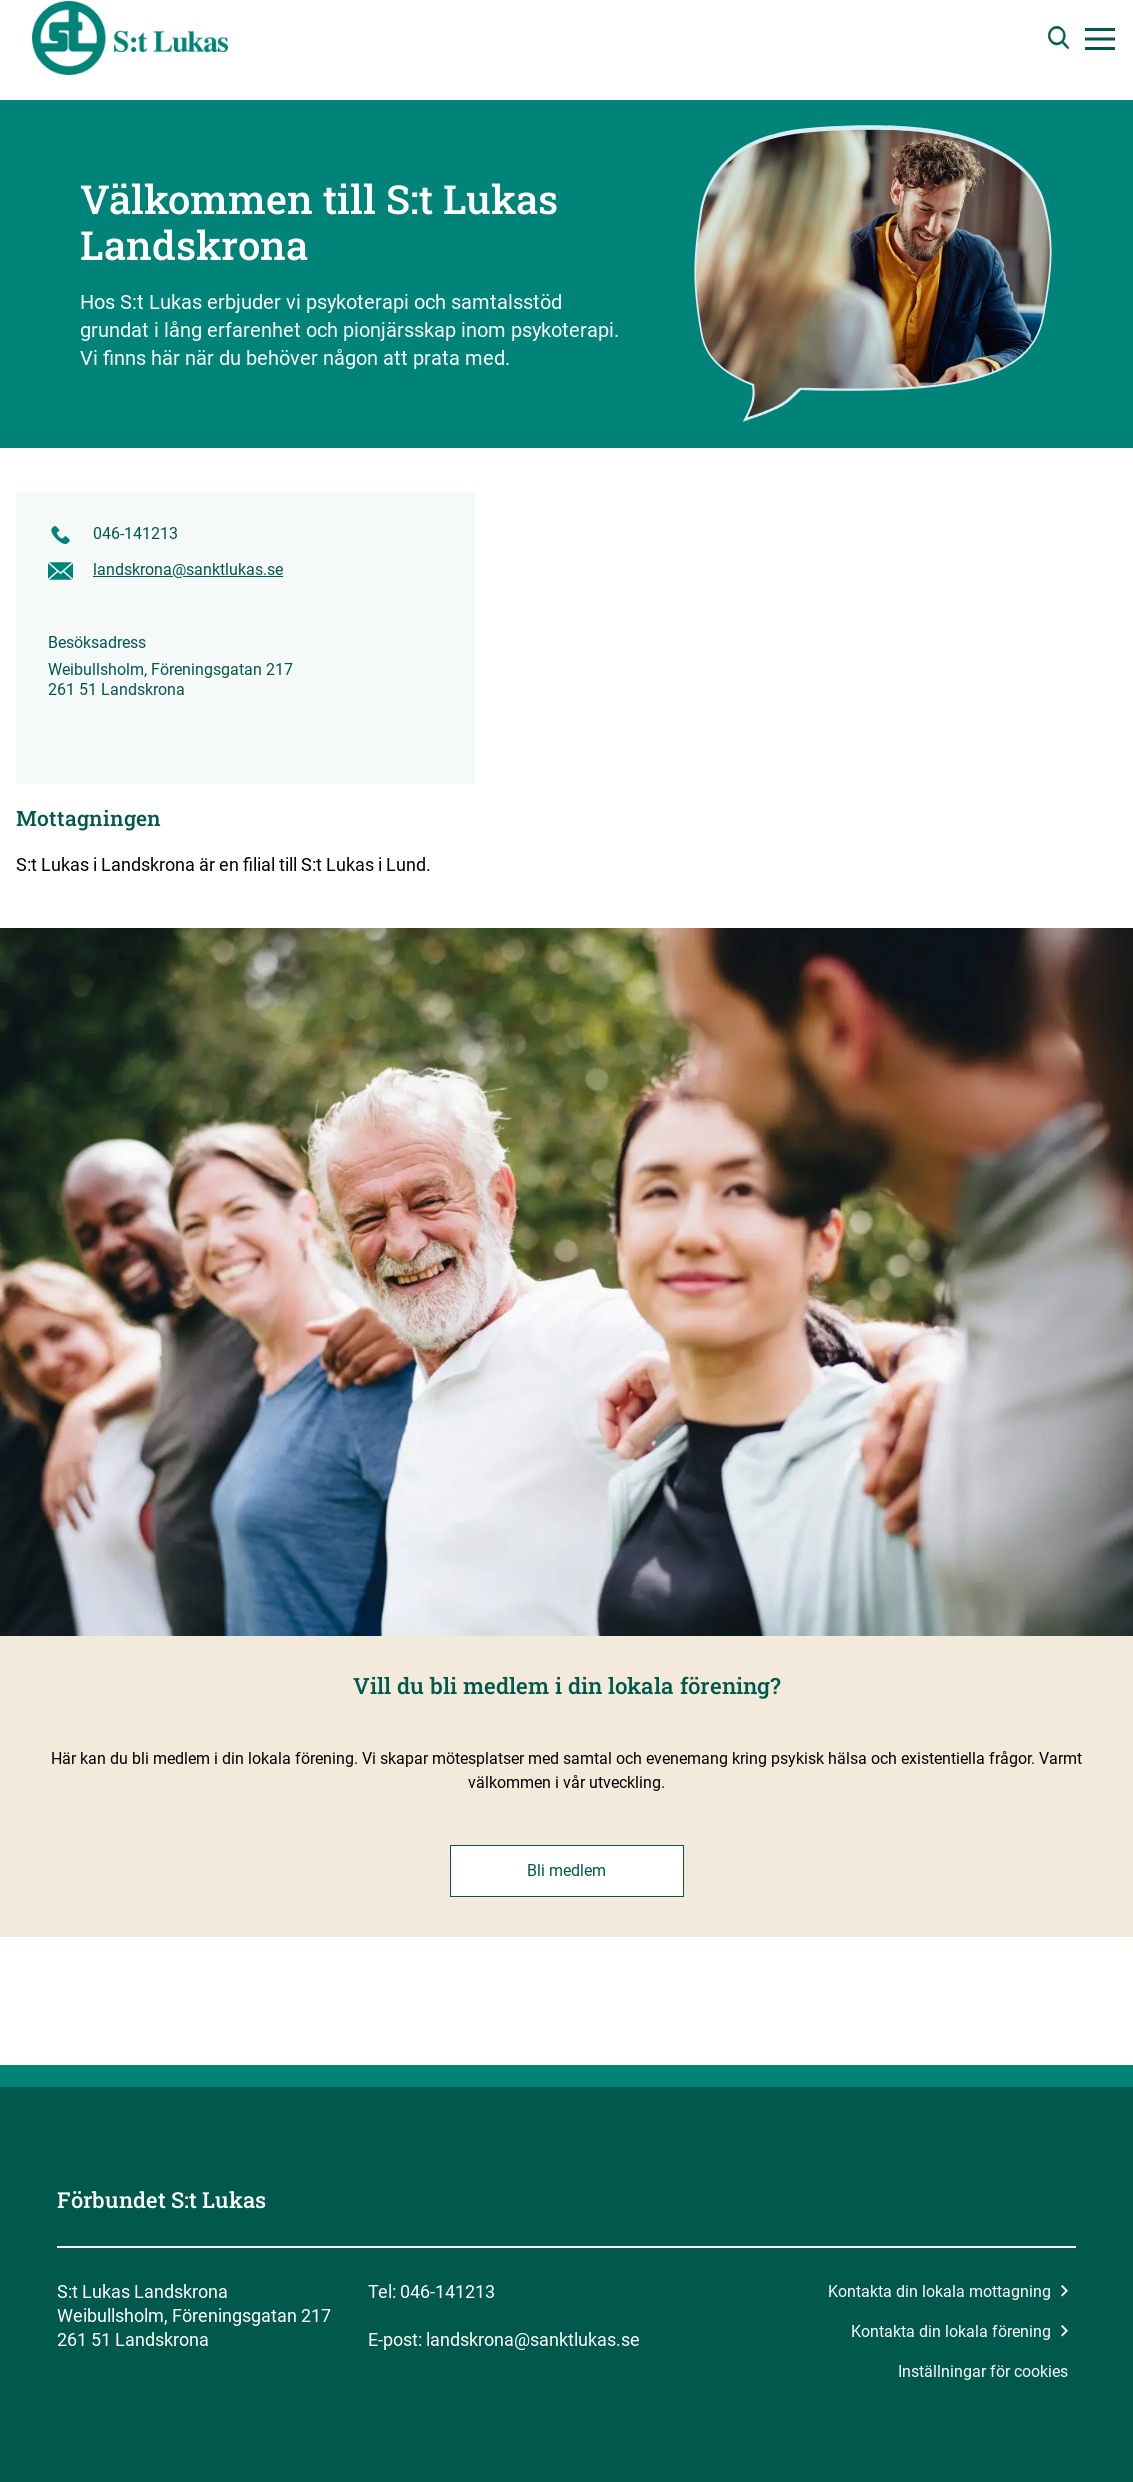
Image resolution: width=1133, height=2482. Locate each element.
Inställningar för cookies (983, 2371)
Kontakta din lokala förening (960, 2331)
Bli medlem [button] (566, 1870)
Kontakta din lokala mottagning (948, 2291)
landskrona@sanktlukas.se (188, 569)
